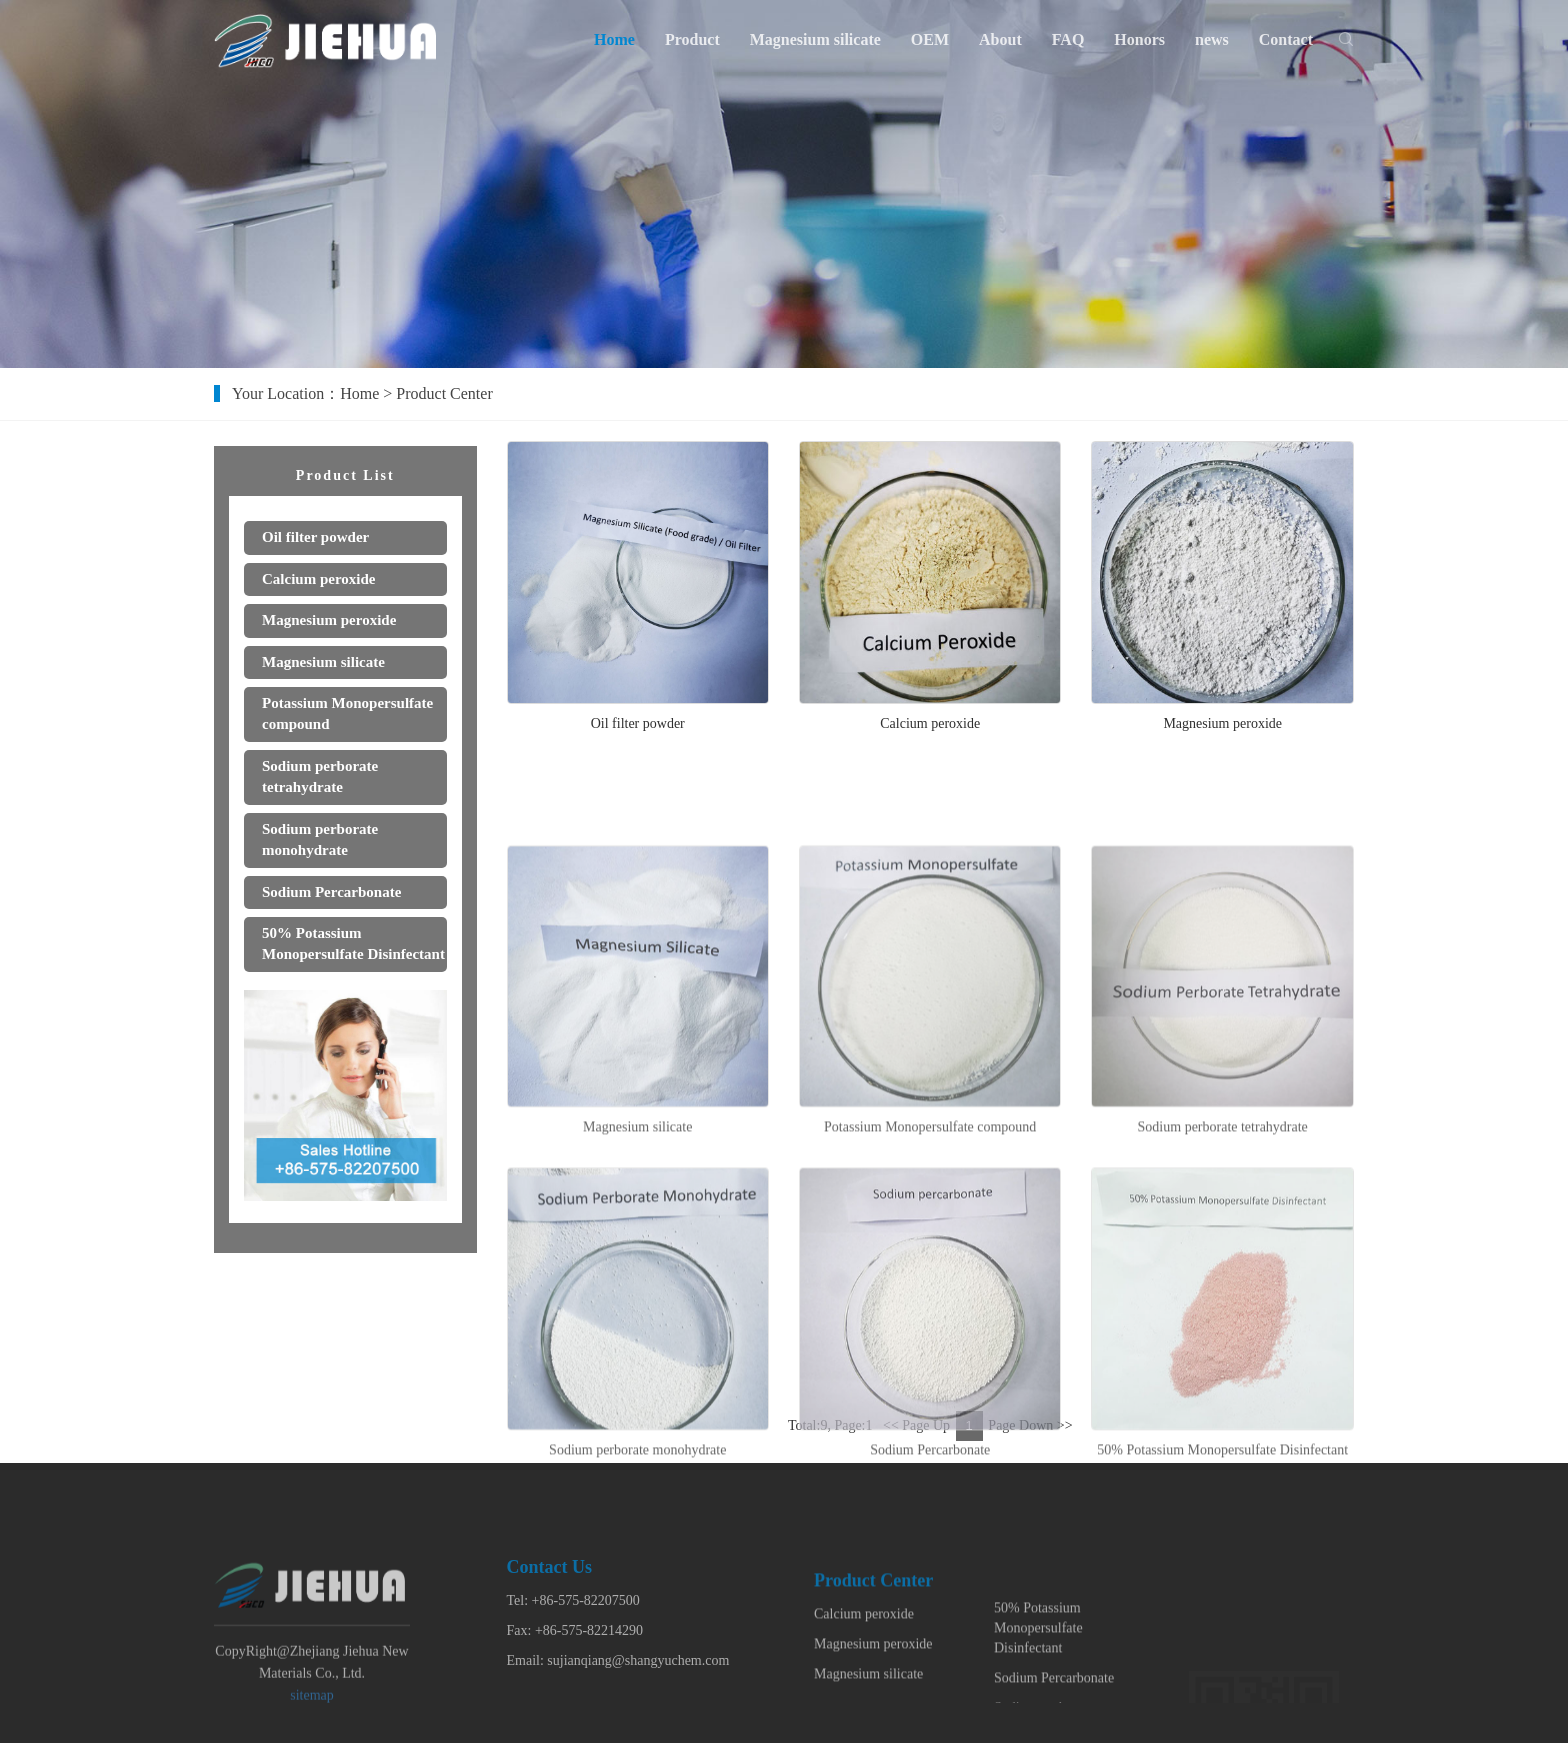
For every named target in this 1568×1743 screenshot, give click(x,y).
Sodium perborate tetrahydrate (1223, 1202)
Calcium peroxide (930, 724)
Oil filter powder (638, 724)
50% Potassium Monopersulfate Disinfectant (1038, 1670)
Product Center (449, 393)
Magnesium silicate (637, 1202)
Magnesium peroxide (1222, 724)
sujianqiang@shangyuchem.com (638, 1689)
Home (364, 393)
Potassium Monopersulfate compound (930, 1202)
